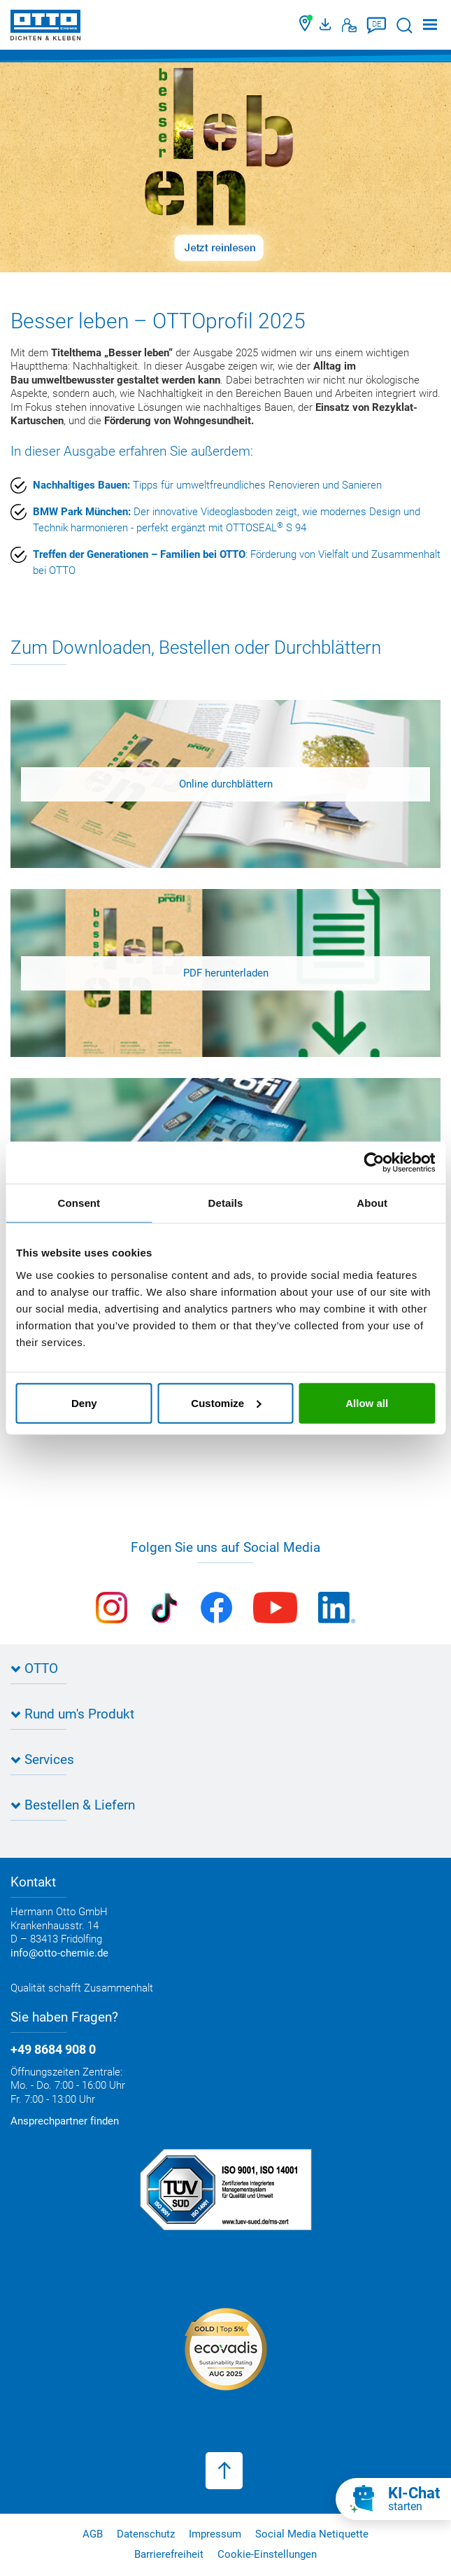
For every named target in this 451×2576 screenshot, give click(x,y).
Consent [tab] (78, 1203)
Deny (84, 1402)
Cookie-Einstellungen (267, 2554)
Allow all (366, 1402)
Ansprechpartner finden (64, 2121)
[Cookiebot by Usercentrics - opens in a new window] (374, 1162)
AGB (93, 2534)
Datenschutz (146, 2534)
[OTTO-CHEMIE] (45, 27)
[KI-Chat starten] (393, 2499)
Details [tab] (225, 1203)
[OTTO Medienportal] (327, 25)
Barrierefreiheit (168, 2554)
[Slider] (225, 167)
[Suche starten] (404, 26)
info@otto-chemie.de (59, 1953)
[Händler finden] (306, 25)
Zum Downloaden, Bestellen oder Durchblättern (195, 647)
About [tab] (372, 1203)
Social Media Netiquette (311, 2534)
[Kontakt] (349, 25)
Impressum (215, 2534)
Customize (226, 1402)
